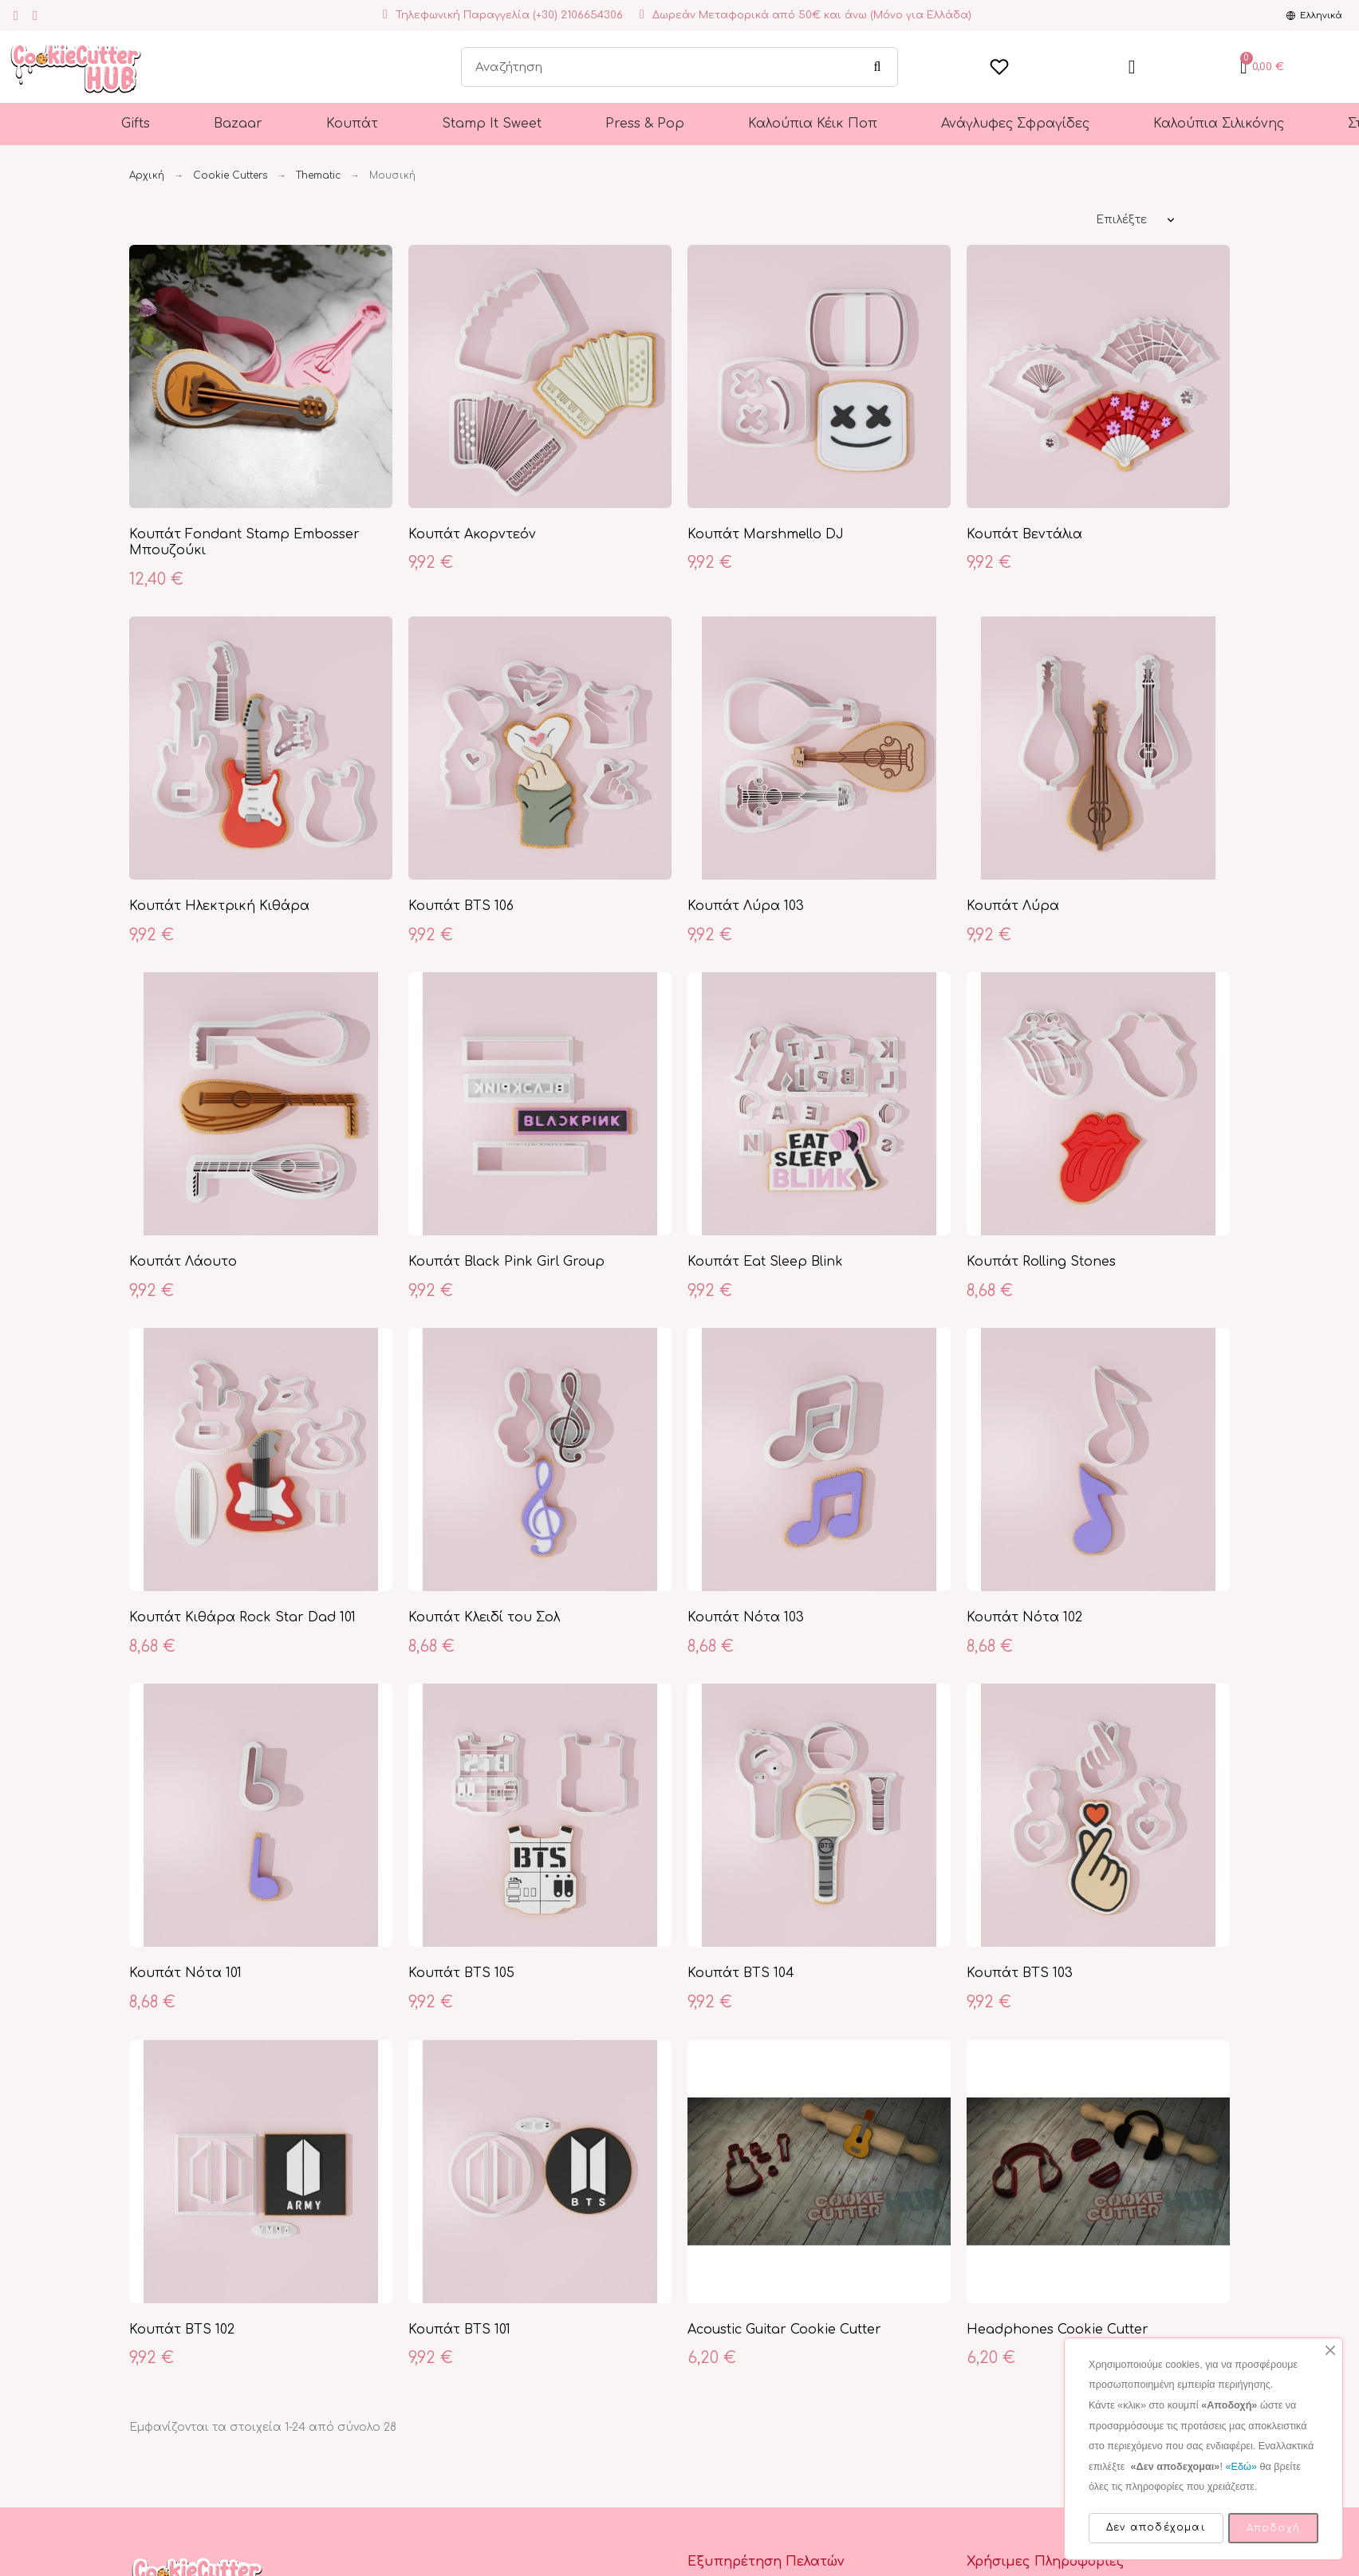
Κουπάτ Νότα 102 (1024, 1617)
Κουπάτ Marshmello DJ (765, 534)
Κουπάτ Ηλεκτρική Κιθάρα (219, 906)
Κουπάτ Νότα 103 (745, 1617)
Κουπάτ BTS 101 (459, 2329)
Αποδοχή (1273, 2528)
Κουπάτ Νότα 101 (185, 1973)
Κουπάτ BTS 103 (1020, 1973)
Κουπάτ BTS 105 (461, 1973)
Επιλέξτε (1121, 220)
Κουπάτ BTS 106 (461, 906)
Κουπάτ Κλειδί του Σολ (484, 1617)
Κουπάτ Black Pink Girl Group (506, 1262)
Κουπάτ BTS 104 (740, 1973)
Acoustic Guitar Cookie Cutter (784, 2329)
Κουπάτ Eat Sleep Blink (765, 1262)
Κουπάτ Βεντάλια (1024, 534)
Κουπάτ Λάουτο (183, 1262)
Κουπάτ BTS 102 (181, 2329)
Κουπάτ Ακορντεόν (472, 534)
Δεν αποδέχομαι (1156, 2527)
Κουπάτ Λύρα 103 (745, 906)
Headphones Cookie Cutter (1057, 2329)
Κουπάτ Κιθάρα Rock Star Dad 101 (242, 1617)
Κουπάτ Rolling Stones (1041, 1262)
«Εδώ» (1240, 2466)
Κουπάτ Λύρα (1013, 906)
